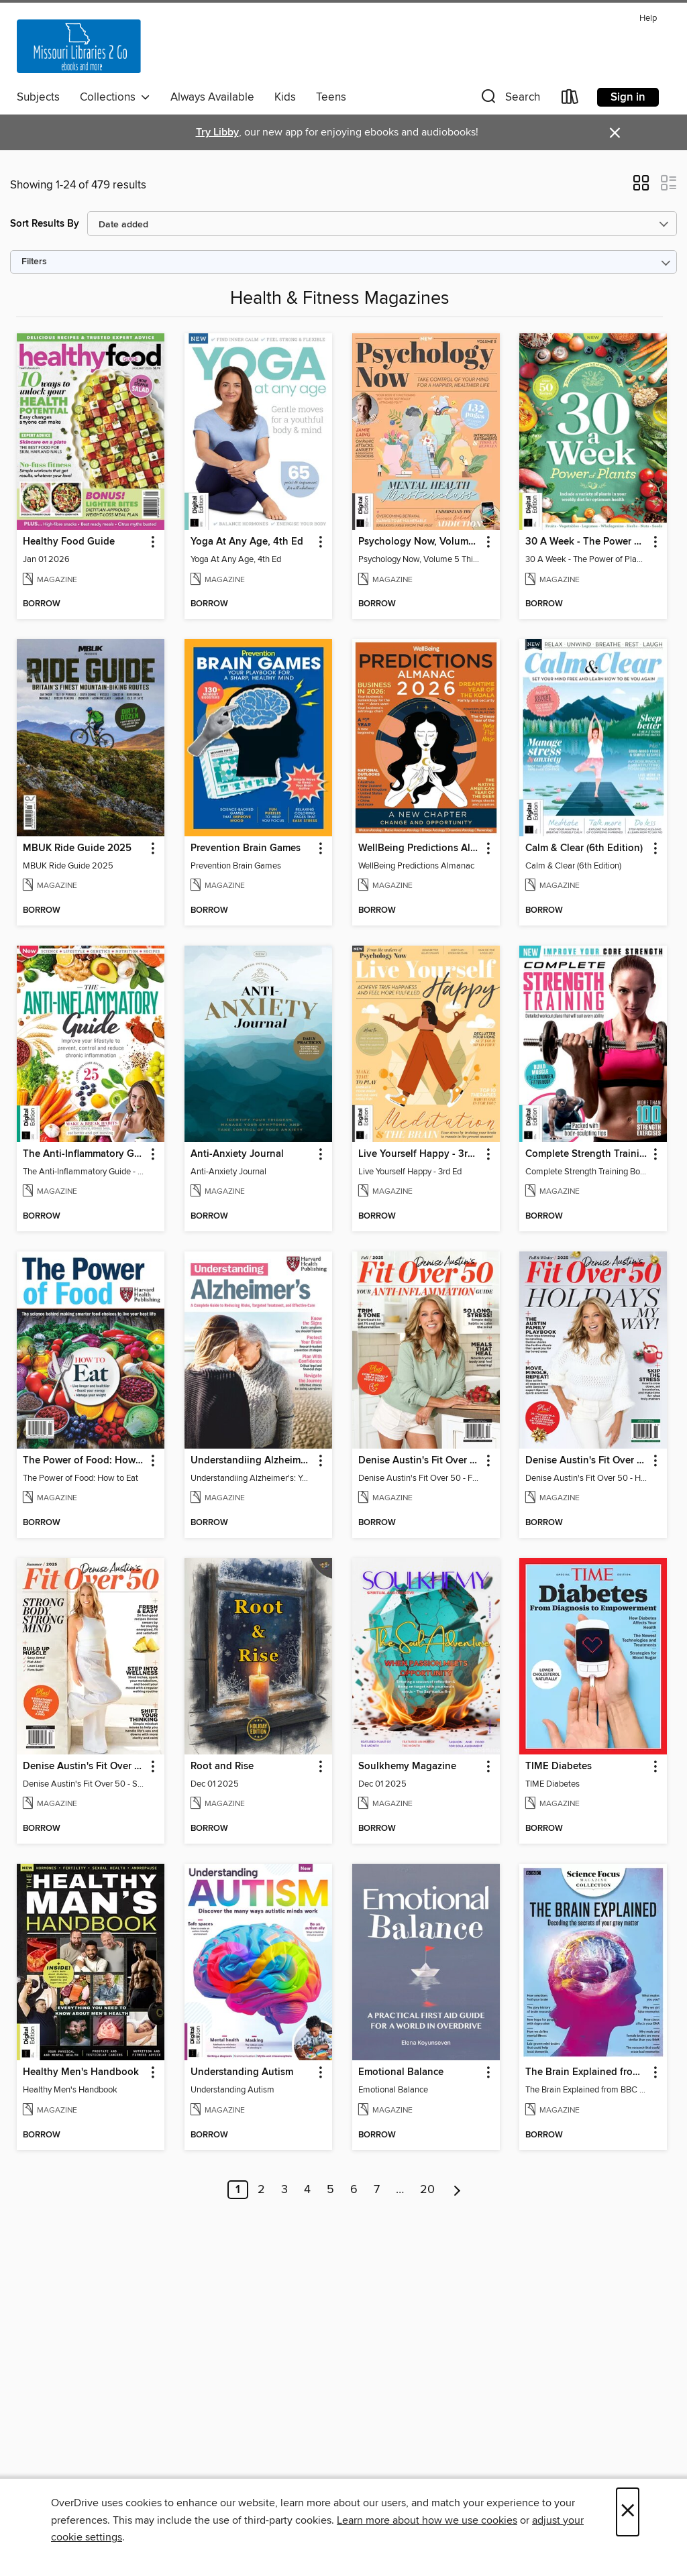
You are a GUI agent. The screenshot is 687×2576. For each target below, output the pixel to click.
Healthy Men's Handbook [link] (81, 2072)
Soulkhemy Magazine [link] (407, 1766)
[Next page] (457, 2190)
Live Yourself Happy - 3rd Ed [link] (419, 1154)
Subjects (38, 97)
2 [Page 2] (261, 2189)
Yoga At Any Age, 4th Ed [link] (247, 542)
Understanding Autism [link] (242, 2072)
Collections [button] (115, 97)
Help (648, 18)
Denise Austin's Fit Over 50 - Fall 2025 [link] (419, 1461)
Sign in (628, 97)
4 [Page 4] (307, 2189)
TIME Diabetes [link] (558, 1766)
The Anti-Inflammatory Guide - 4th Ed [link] (84, 1154)
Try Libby (217, 132)
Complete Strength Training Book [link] (586, 1154)
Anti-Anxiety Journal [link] (237, 1154)
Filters (34, 262)
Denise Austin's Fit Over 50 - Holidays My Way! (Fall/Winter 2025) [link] (586, 1461)
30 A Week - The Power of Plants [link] (586, 542)
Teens (331, 97)
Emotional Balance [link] (400, 2072)
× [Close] (627, 2512)
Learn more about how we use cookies (427, 2520)
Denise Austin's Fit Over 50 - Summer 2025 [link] (84, 1766)
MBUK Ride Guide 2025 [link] (77, 848)
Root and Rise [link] (222, 1766)
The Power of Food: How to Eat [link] (84, 1461)
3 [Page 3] (284, 2189)
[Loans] (570, 100)
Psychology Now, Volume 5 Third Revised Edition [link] (419, 542)
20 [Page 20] (427, 2189)
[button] (509, 100)
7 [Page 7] (377, 2189)
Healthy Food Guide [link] (69, 542)
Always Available (212, 97)
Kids (285, 97)
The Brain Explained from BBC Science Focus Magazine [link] (586, 2072)
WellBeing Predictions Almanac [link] (419, 848)
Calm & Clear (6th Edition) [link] (584, 848)
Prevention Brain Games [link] (246, 848)
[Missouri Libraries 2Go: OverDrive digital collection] (79, 46)
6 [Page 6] (354, 2189)
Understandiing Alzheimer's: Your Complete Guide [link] (252, 1461)
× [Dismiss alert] (615, 133)
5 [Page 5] (330, 2189)
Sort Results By (44, 223)
